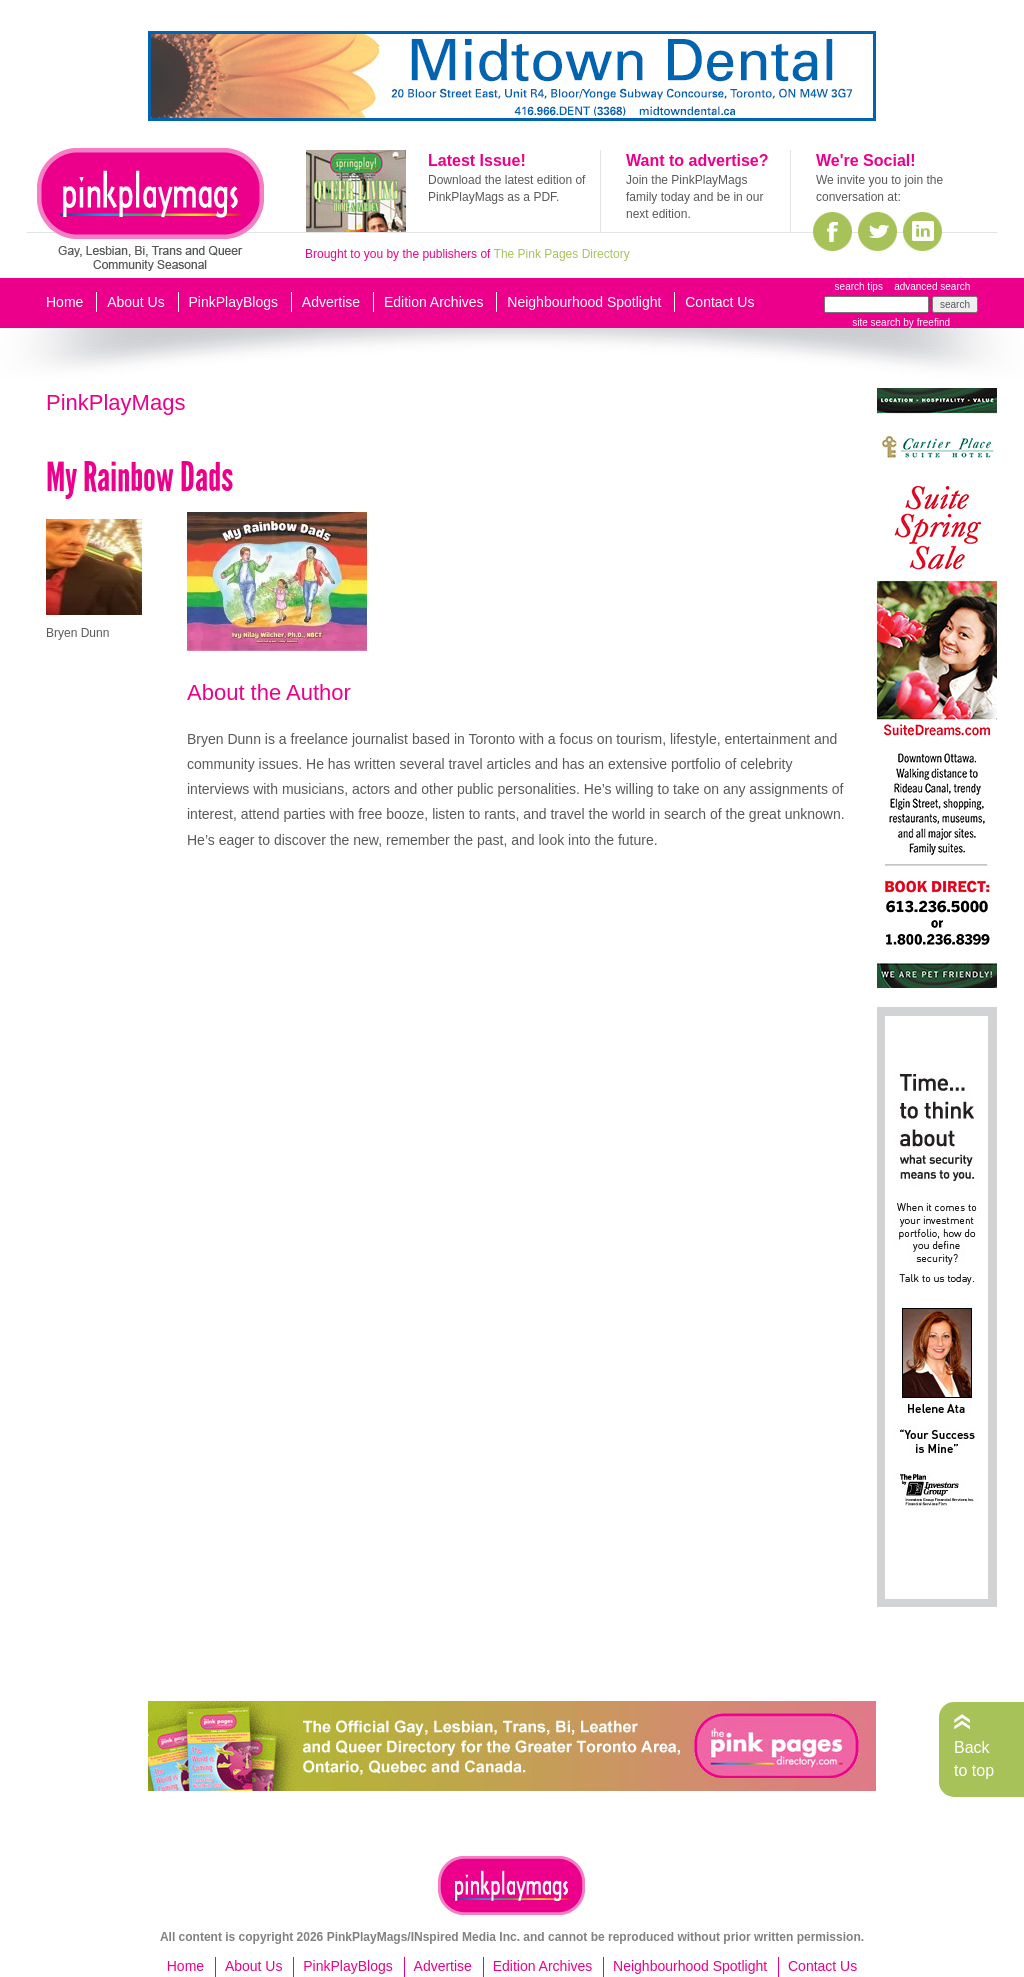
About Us (136, 302)
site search (876, 322)
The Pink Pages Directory (562, 254)
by (925, 322)
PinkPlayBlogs (234, 302)
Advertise (331, 302)
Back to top (974, 1758)
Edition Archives (434, 302)
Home (64, 302)
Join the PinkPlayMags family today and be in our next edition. (694, 197)
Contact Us (719, 302)
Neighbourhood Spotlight (584, 302)
